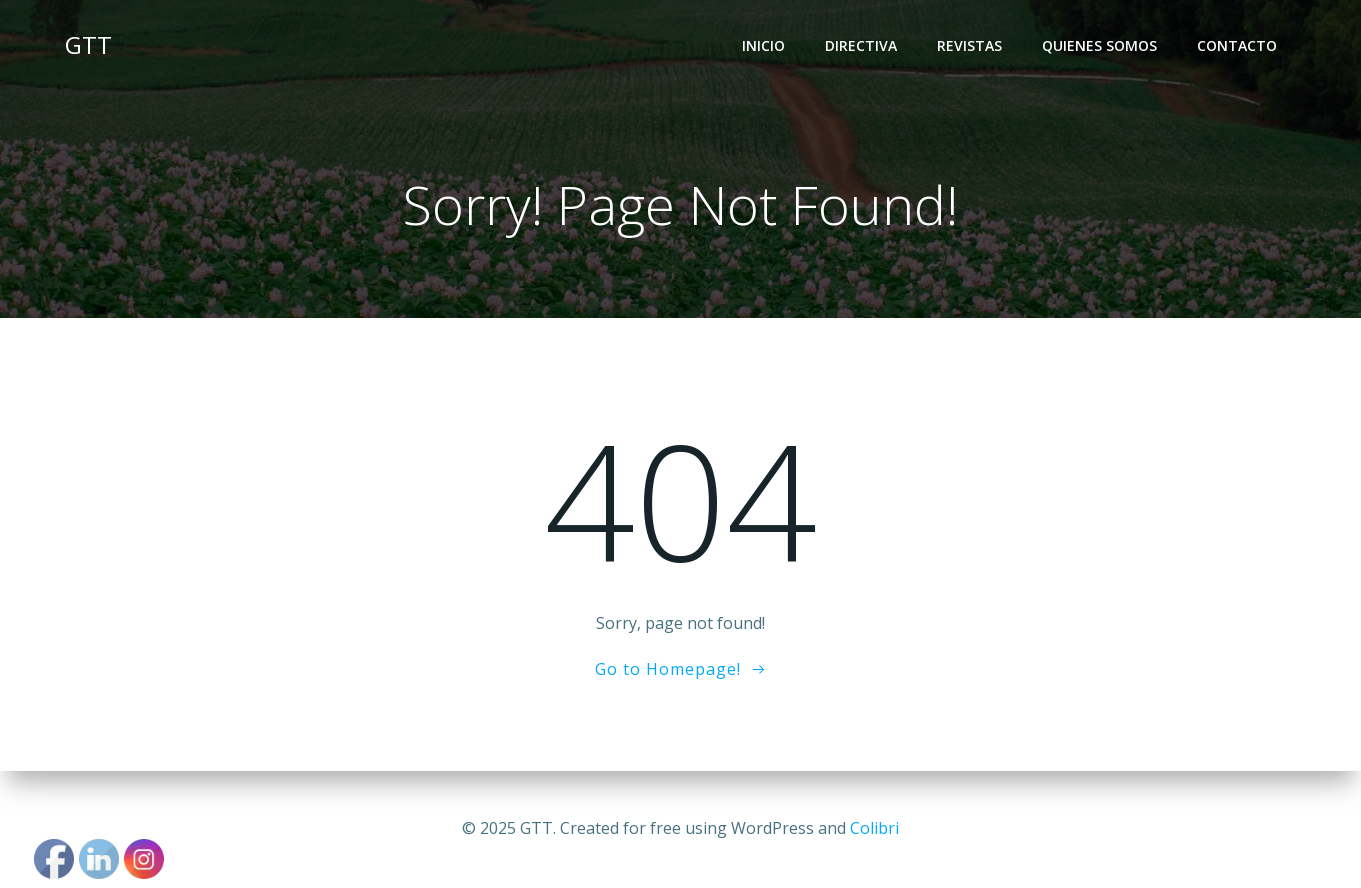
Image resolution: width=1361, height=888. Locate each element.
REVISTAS (969, 45)
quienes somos (1099, 45)
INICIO (763, 45)
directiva (861, 45)
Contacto (1237, 45)
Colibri (874, 828)
